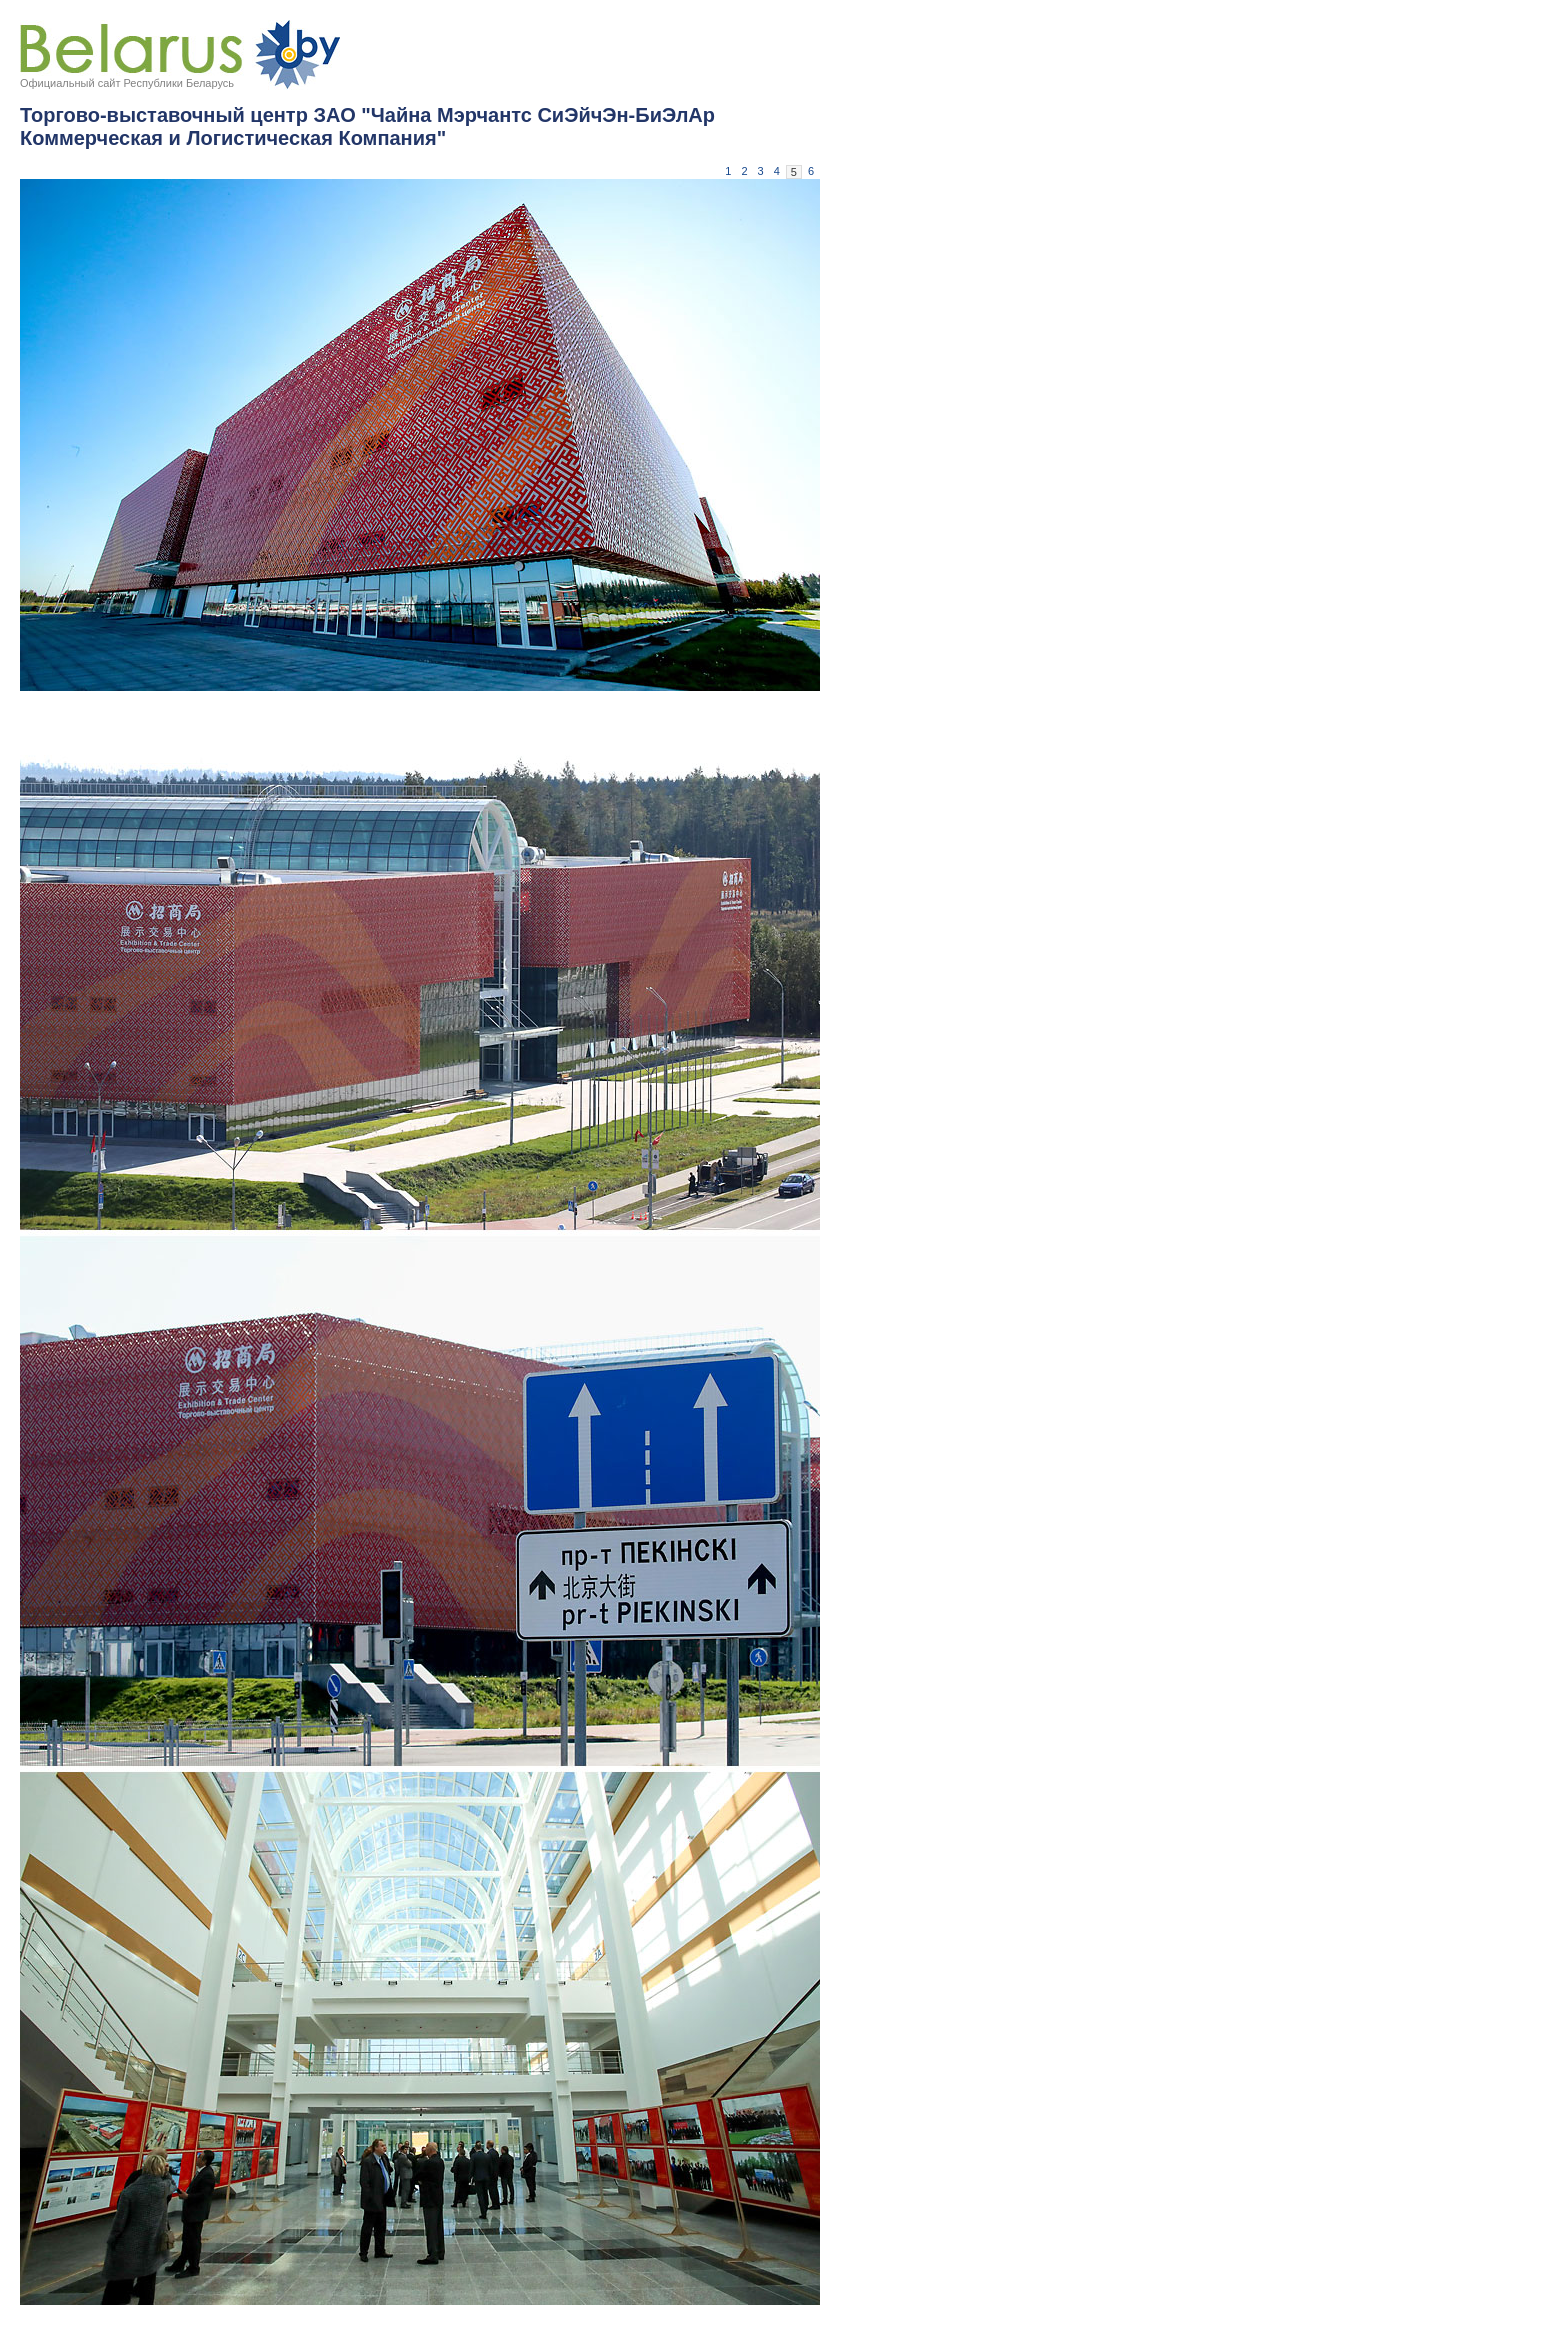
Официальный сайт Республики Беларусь (127, 83)
